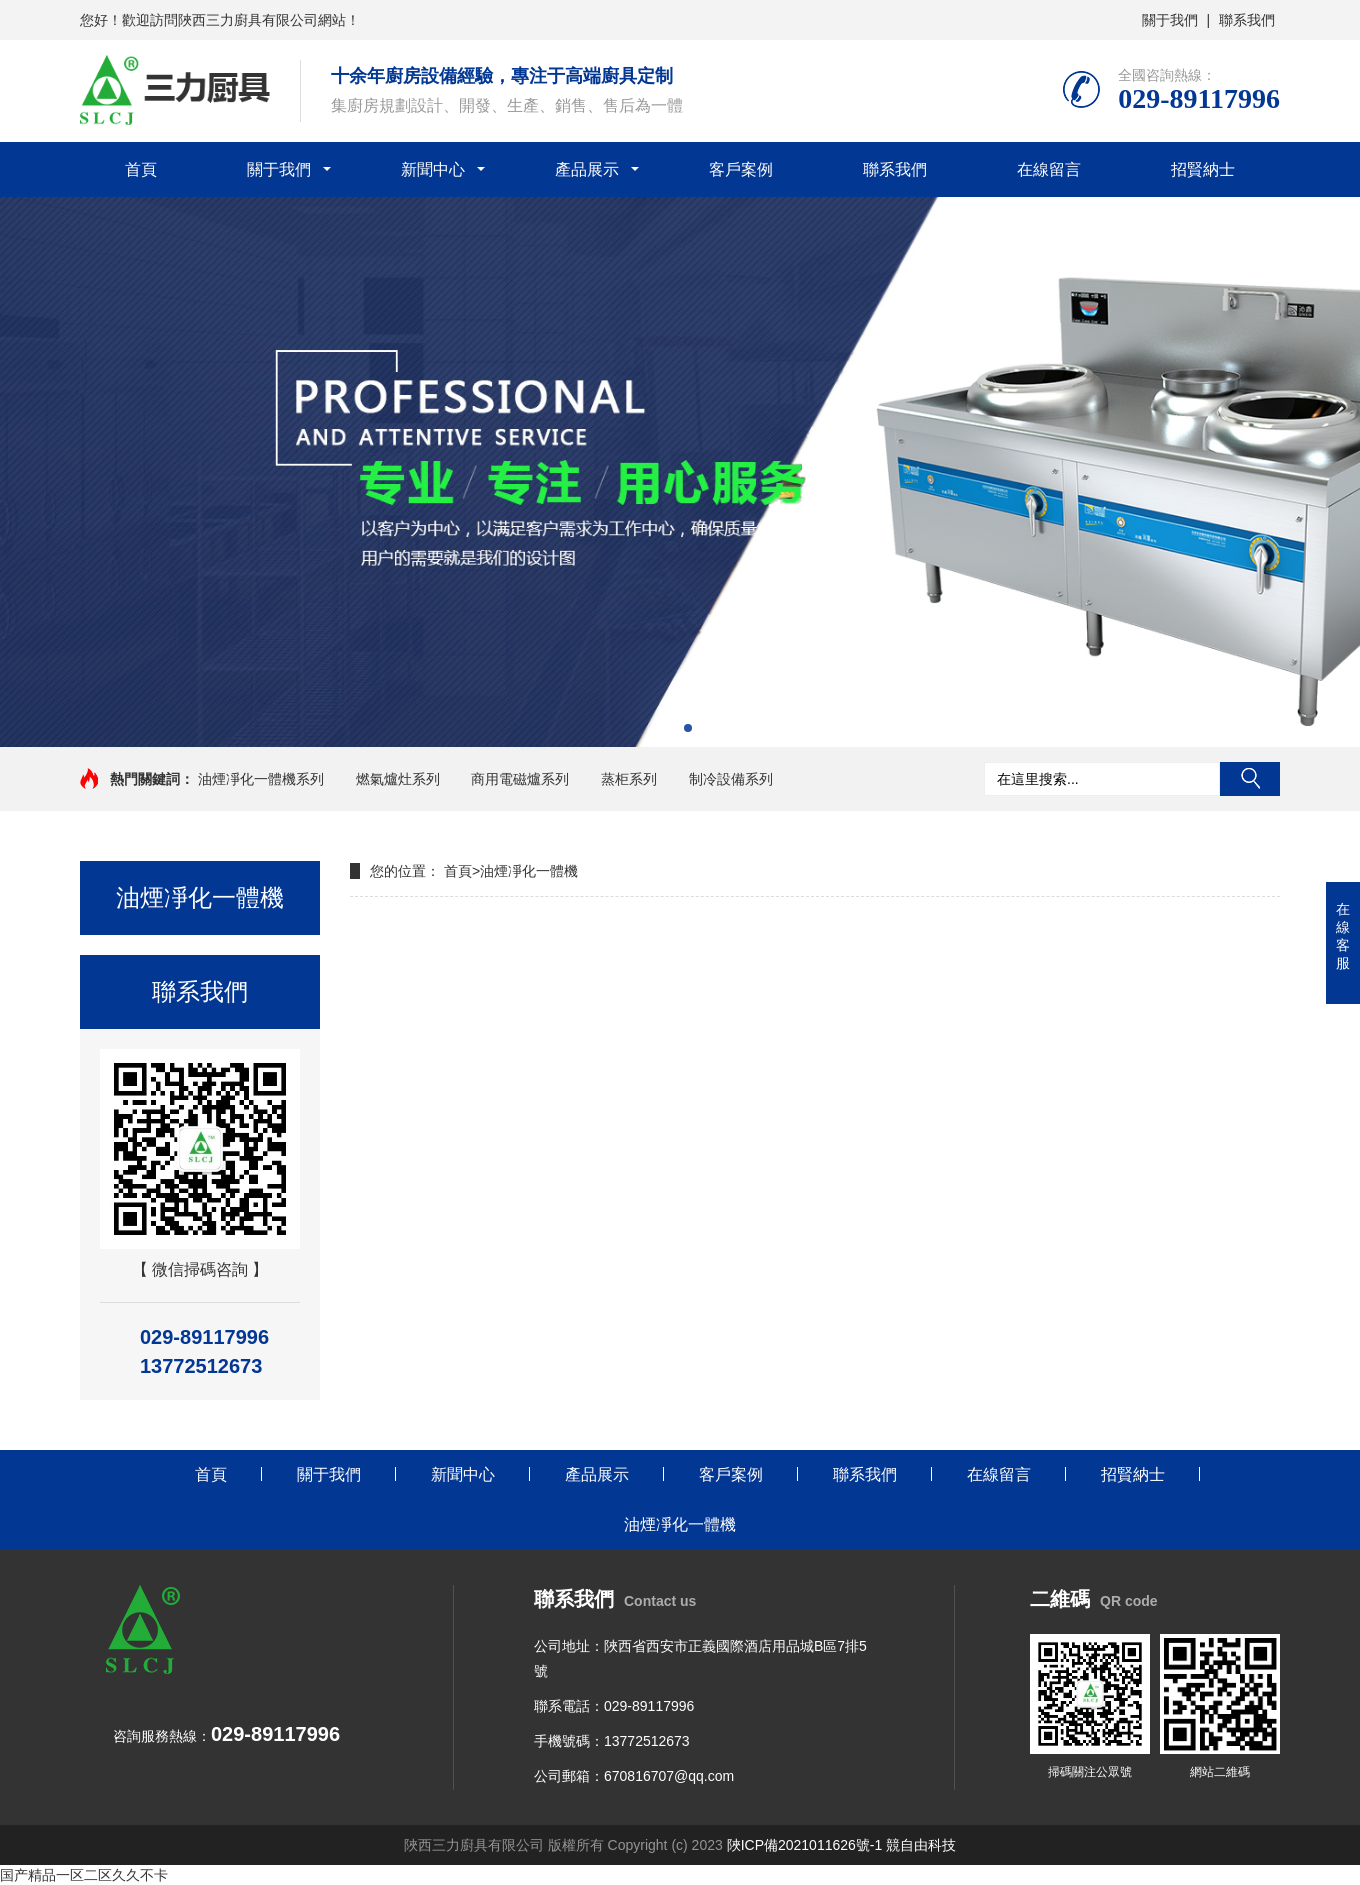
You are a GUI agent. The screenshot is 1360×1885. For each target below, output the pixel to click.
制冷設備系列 (731, 779)
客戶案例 (741, 169)
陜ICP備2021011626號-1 (805, 1845)
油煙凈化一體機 (529, 871)
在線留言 (1049, 169)
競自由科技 (921, 1845)
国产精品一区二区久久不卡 (84, 1875)
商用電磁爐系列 (520, 779)
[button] (672, 728)
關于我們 (1170, 20)
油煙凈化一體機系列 (261, 779)
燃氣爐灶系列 (398, 779)
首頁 (141, 169)
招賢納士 (1203, 169)
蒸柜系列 (629, 779)
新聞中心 (433, 169)
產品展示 (587, 169)
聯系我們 (1247, 20)
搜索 (1250, 779)
